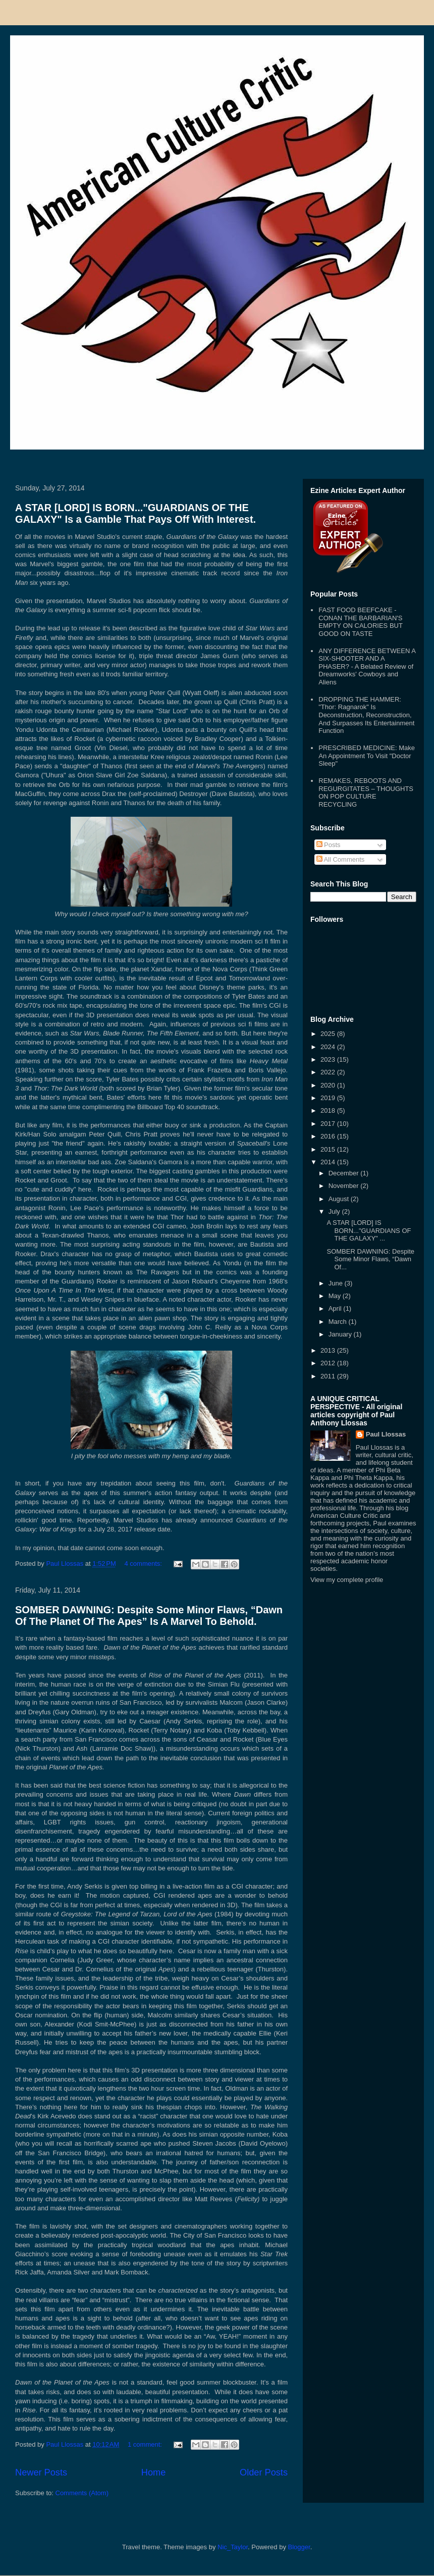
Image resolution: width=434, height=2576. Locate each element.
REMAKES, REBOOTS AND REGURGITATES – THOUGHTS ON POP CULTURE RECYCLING (365, 792)
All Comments (340, 859)
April (336, 1308)
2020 (328, 1085)
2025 (328, 1033)
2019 (328, 1098)
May (336, 1296)
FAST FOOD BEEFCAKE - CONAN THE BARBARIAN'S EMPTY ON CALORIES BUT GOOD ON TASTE (360, 621)
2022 (328, 1072)
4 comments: (144, 1563)
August (340, 1199)
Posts (328, 845)
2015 (328, 1149)
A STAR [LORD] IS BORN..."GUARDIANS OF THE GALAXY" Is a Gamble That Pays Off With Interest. (135, 513)
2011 (328, 1376)
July (335, 1211)
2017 (328, 1123)
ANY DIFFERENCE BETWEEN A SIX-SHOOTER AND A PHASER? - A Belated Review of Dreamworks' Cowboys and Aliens (366, 666)
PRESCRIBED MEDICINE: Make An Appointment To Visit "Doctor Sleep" (366, 755)
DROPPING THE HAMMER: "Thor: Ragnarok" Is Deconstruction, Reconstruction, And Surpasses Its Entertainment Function (366, 715)
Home (153, 2472)
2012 (328, 1363)
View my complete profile (346, 1579)
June (337, 1283)
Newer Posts (41, 2472)
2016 (328, 1136)
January (341, 1334)
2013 (328, 1350)
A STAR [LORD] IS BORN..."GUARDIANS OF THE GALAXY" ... (369, 1230)
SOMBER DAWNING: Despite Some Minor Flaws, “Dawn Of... (370, 1259)
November (345, 1186)
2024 (328, 1047)
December (345, 1173)
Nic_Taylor (233, 2547)
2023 (328, 1059)
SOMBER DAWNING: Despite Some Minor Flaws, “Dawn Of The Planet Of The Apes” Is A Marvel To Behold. (149, 1615)
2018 (328, 1110)
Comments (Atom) (82, 2493)
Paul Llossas (386, 1434)
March (339, 1321)
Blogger (299, 2547)
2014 (328, 1162)
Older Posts (264, 2472)
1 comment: (146, 2444)
